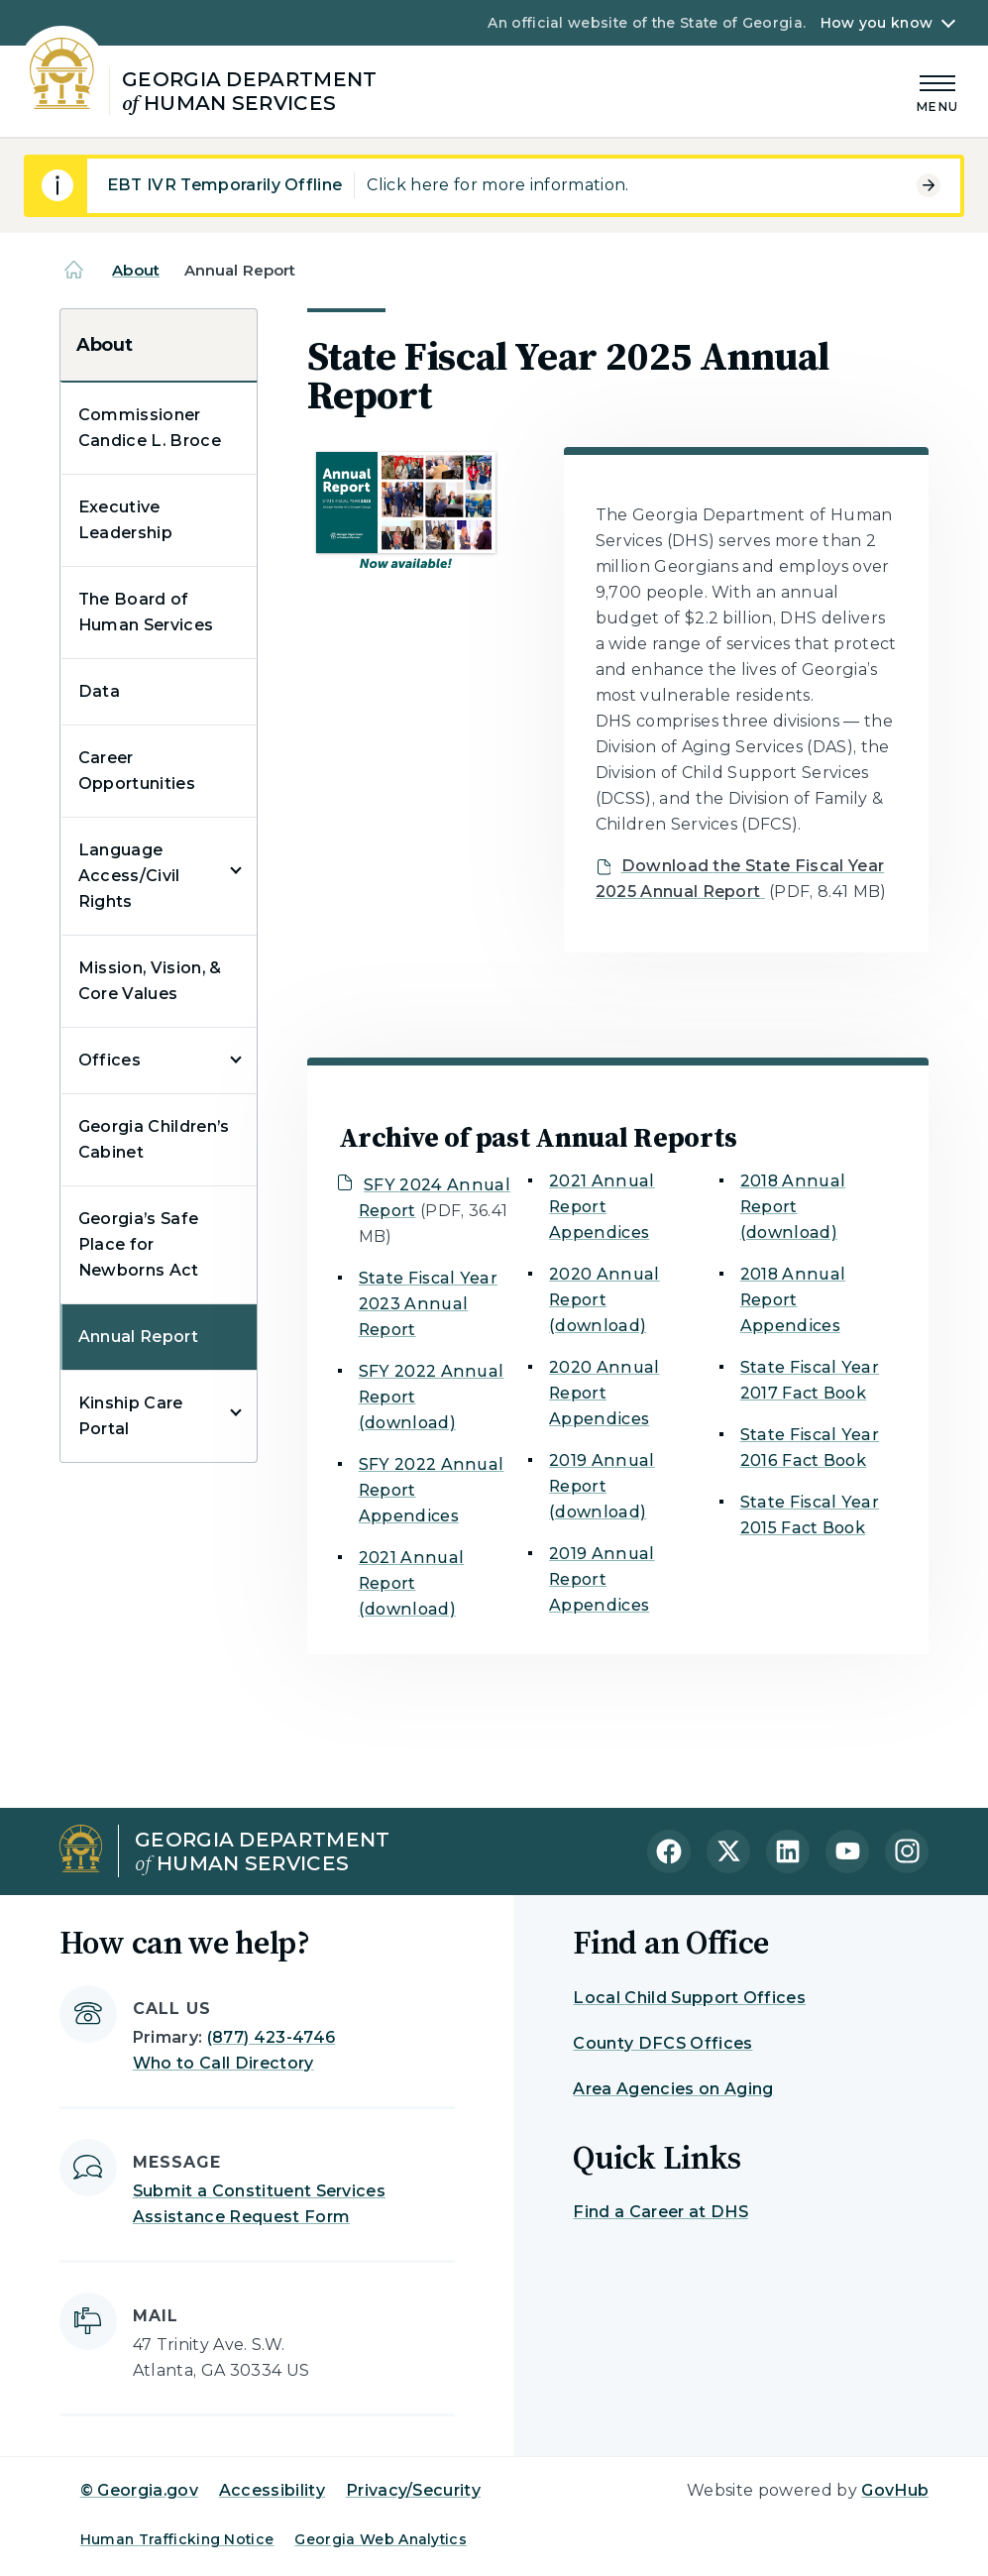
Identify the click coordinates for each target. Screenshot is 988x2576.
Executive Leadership (125, 520)
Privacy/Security (413, 2490)
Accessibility (272, 2490)
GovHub (895, 2490)
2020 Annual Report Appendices (604, 1393)
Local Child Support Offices (689, 1997)
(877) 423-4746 (271, 2037)
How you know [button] (877, 23)
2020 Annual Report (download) (604, 1300)
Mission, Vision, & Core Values (150, 980)
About (136, 270)
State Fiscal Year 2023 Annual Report (428, 1304)
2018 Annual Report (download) (793, 1207)
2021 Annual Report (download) (412, 1583)
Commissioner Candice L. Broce (149, 427)
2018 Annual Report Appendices (793, 1300)
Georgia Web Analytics (380, 2539)
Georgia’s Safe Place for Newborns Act (138, 1244)
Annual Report (138, 1336)
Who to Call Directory (223, 2063)
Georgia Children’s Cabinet (154, 1139)
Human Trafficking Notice (177, 2539)
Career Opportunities (136, 770)
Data (99, 691)
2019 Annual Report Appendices (602, 1579)
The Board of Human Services (145, 612)
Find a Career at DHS (660, 2211)
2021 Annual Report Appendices (602, 1207)
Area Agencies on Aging (673, 2088)
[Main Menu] (937, 90)
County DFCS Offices (662, 2043)
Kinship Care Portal (130, 1416)
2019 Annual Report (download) (602, 1486)
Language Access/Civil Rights (129, 875)
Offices (109, 1060)
